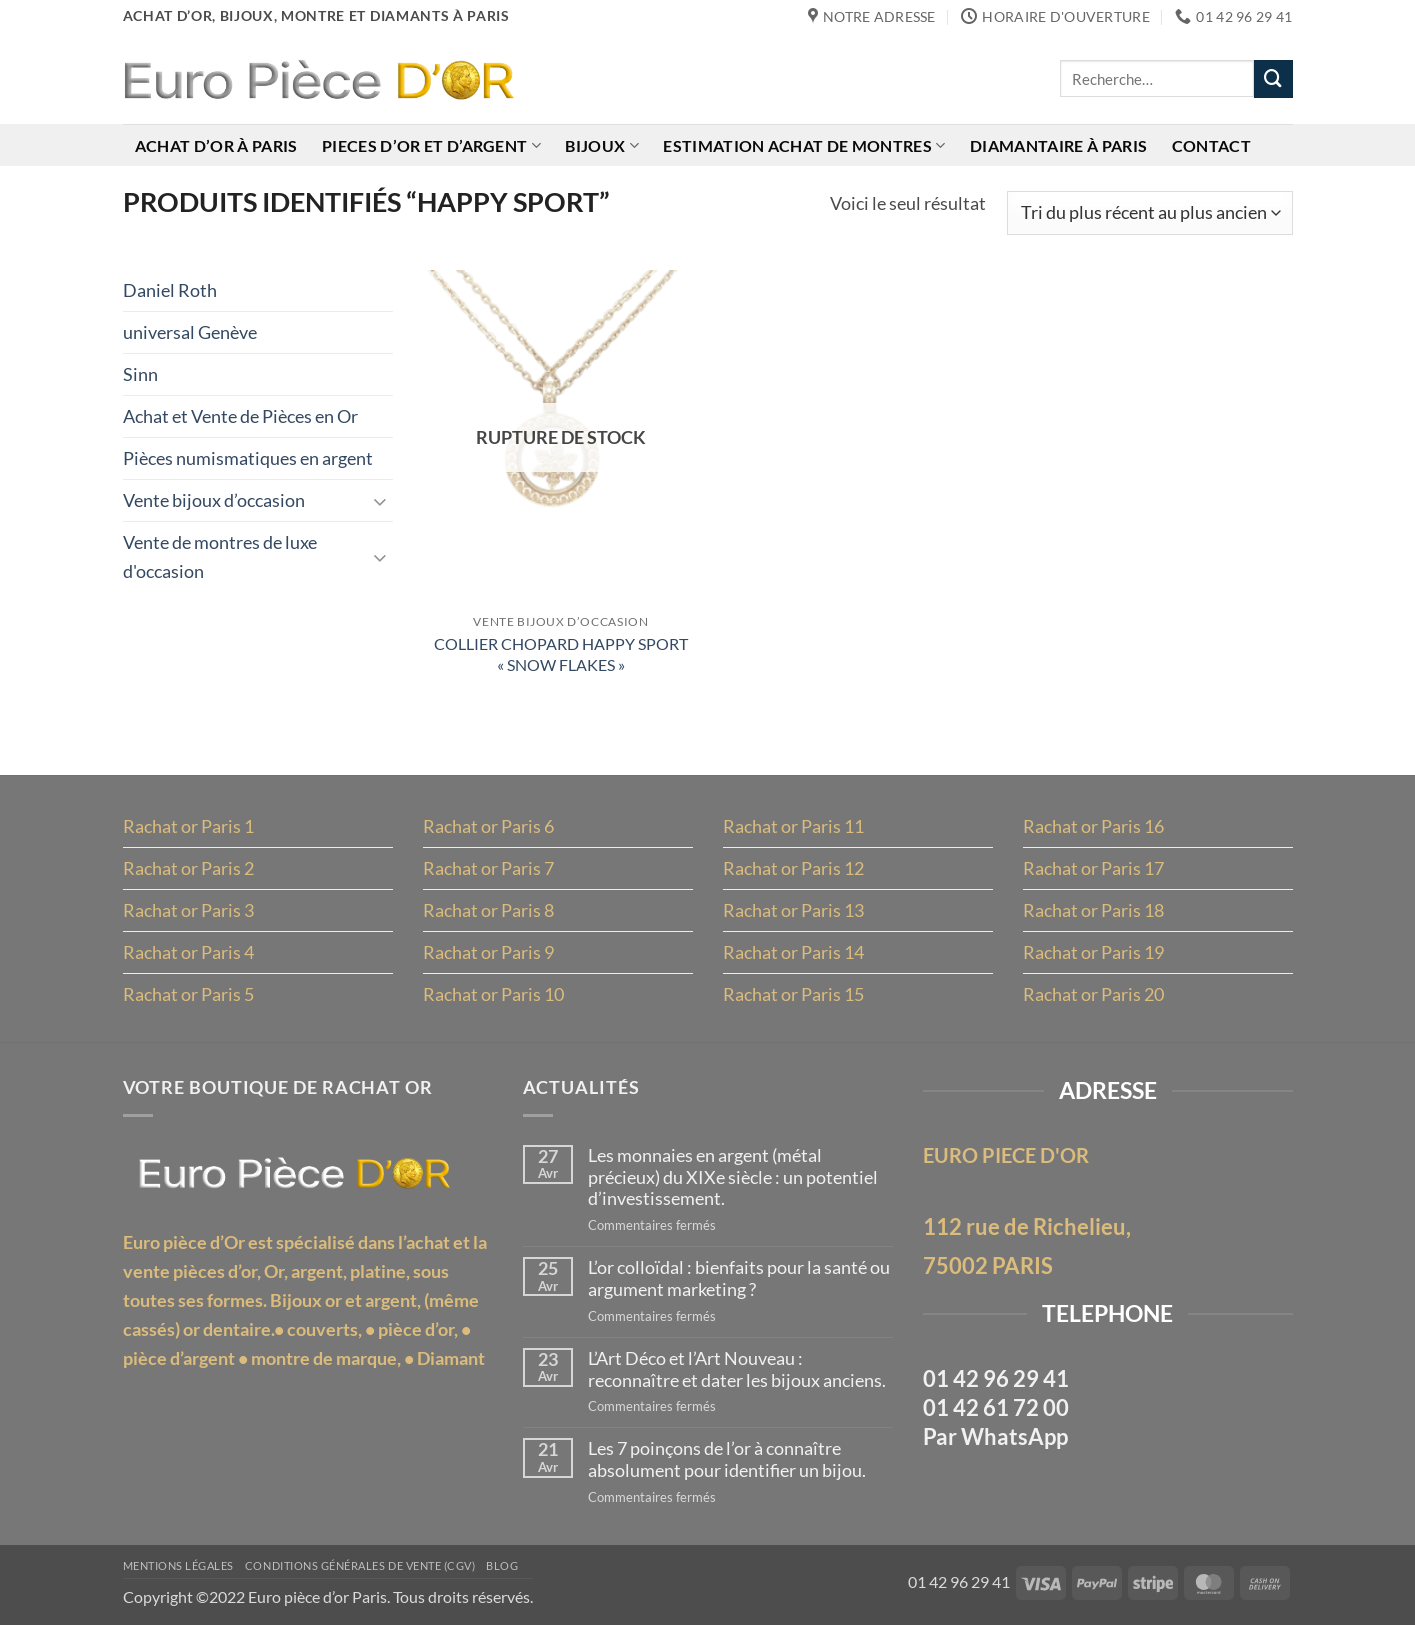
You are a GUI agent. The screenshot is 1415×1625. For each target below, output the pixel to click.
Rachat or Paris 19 (1093, 952)
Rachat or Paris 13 (793, 910)
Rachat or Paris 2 (188, 868)
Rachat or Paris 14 (793, 952)
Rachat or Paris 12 (793, 868)
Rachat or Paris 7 (488, 868)
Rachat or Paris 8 (488, 910)
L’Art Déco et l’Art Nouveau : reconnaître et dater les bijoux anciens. (737, 1369)
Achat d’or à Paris (216, 145)
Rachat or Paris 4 (188, 952)
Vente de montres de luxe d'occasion (220, 556)
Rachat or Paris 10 (493, 994)
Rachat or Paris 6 (488, 826)
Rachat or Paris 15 (793, 994)
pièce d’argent (179, 1358)
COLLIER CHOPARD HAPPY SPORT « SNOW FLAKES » (561, 654)
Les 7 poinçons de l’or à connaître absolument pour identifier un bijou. (727, 1459)
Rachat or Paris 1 (188, 826)
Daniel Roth (170, 290)
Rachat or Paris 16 (1093, 826)
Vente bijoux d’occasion (214, 500)
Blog (502, 1566)
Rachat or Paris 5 (188, 994)
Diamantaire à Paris (1058, 145)
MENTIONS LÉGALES (178, 1566)
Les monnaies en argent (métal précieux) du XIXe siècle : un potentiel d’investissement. (733, 1177)
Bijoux (601, 145)
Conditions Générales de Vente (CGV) (360, 1566)
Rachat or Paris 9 (488, 952)
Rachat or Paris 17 (1093, 868)
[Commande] (1150, 213)
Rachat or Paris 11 (793, 826)
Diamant (451, 1358)
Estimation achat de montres (804, 145)
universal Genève (190, 332)
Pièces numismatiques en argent (248, 458)
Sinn (140, 374)
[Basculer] (381, 500)
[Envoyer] (1273, 79)
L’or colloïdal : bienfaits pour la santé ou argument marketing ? (739, 1278)
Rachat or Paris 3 (188, 910)
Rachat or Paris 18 (1093, 910)
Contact (1211, 145)
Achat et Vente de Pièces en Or (240, 416)
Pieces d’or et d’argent (431, 145)
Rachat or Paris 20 (1093, 994)
